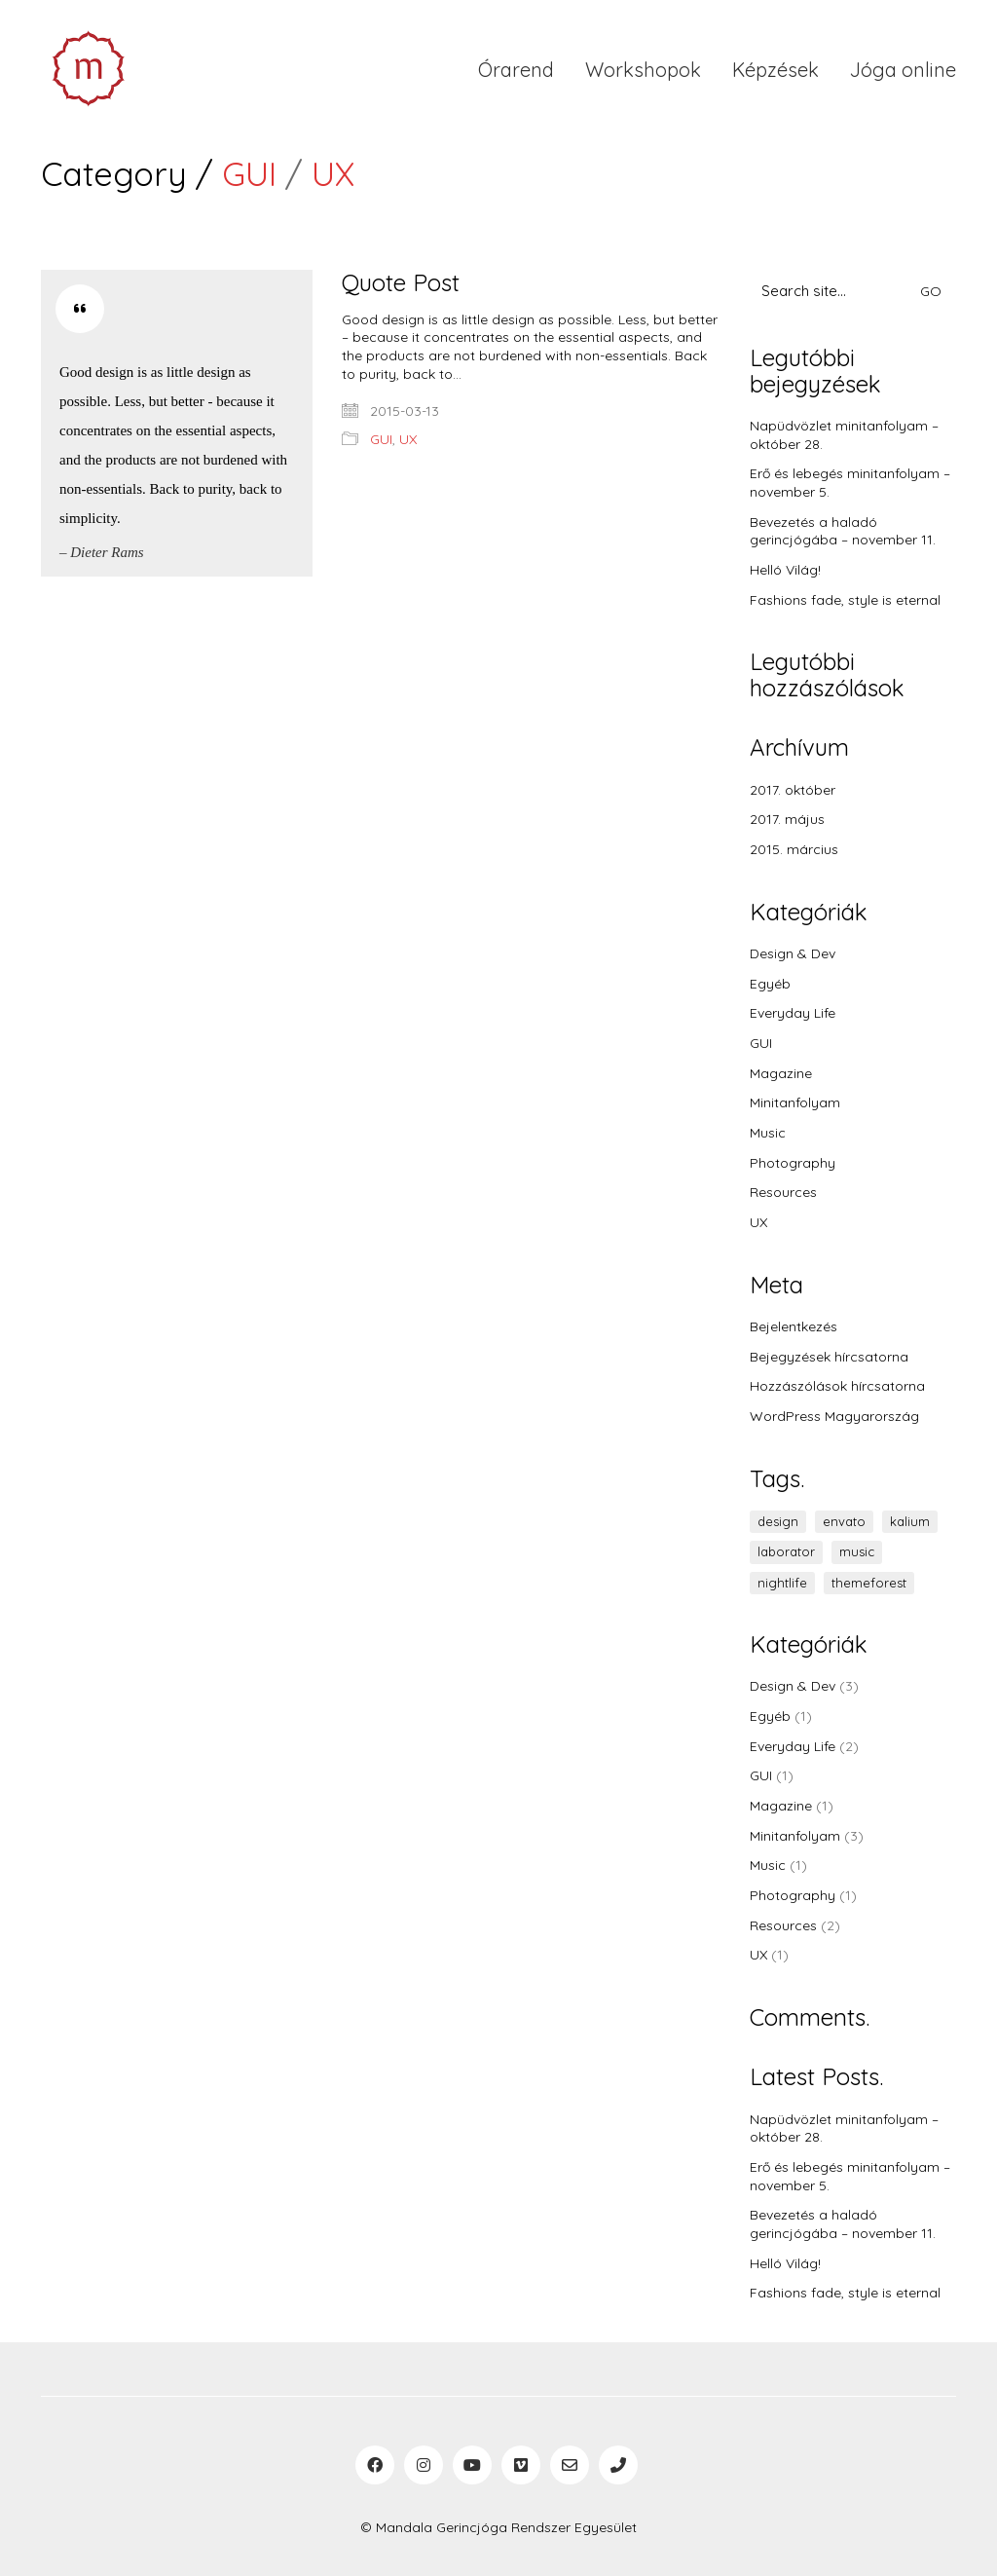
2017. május (787, 819)
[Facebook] (374, 2464)
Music (768, 1132)
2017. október (792, 790)
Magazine (781, 1073)
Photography (792, 1163)
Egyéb (770, 983)
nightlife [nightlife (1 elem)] (782, 1582)
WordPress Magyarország (834, 1416)
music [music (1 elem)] (856, 1551)
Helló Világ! (785, 570)
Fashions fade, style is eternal (845, 600)
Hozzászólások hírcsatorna (837, 1386)
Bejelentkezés (793, 1326)
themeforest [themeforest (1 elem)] (868, 1582)
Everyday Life (792, 1013)
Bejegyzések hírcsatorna (829, 1356)
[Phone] (618, 2464)
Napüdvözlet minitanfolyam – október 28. (844, 435)
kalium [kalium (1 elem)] (910, 1521)
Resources (783, 1192)
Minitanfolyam (795, 1102)
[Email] (569, 2464)
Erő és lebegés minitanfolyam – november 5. (850, 483)
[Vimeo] (520, 2464)
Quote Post (401, 282)
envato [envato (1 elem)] (844, 1521)
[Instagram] (423, 2464)
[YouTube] (472, 2464)
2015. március (794, 849)
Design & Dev (792, 953)
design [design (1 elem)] (777, 1521)
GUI (249, 174)
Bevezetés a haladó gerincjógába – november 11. (843, 531)
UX (333, 174)
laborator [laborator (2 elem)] (786, 1551)
